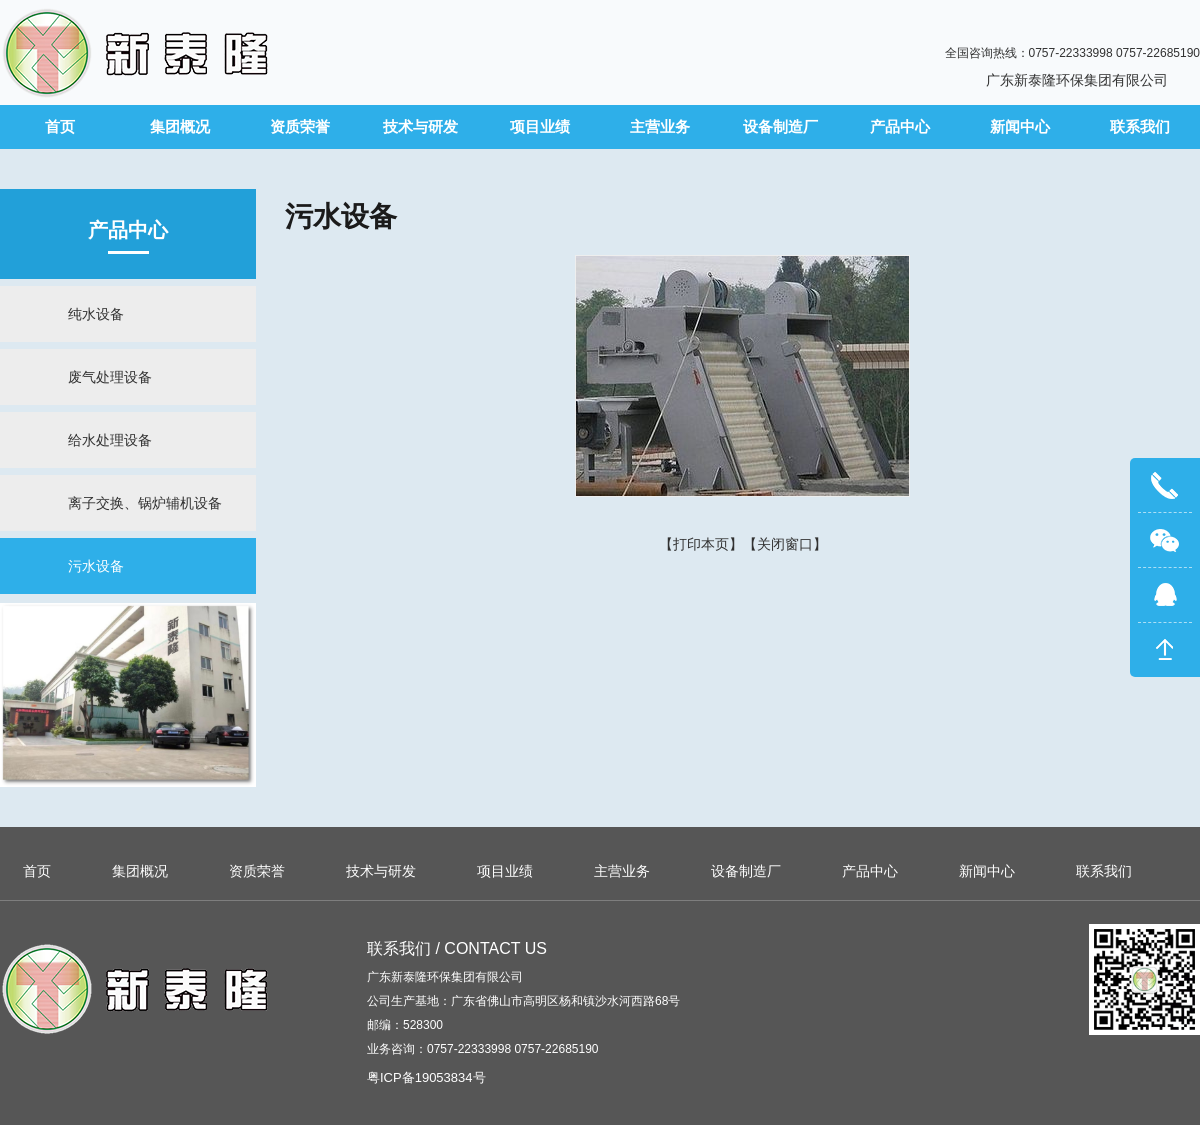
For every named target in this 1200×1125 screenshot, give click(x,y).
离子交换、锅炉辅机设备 (145, 503)
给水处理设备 (110, 440)
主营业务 (660, 126)
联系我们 (1140, 126)
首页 (60, 126)
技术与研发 (420, 126)
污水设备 (96, 566)
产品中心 (900, 126)
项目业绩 (540, 126)
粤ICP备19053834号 (426, 1077)
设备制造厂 (780, 126)
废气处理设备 (110, 377)
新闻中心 (1020, 126)
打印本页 (701, 544)
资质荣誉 (300, 126)
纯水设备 (96, 314)
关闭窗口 (785, 544)
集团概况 (180, 126)
